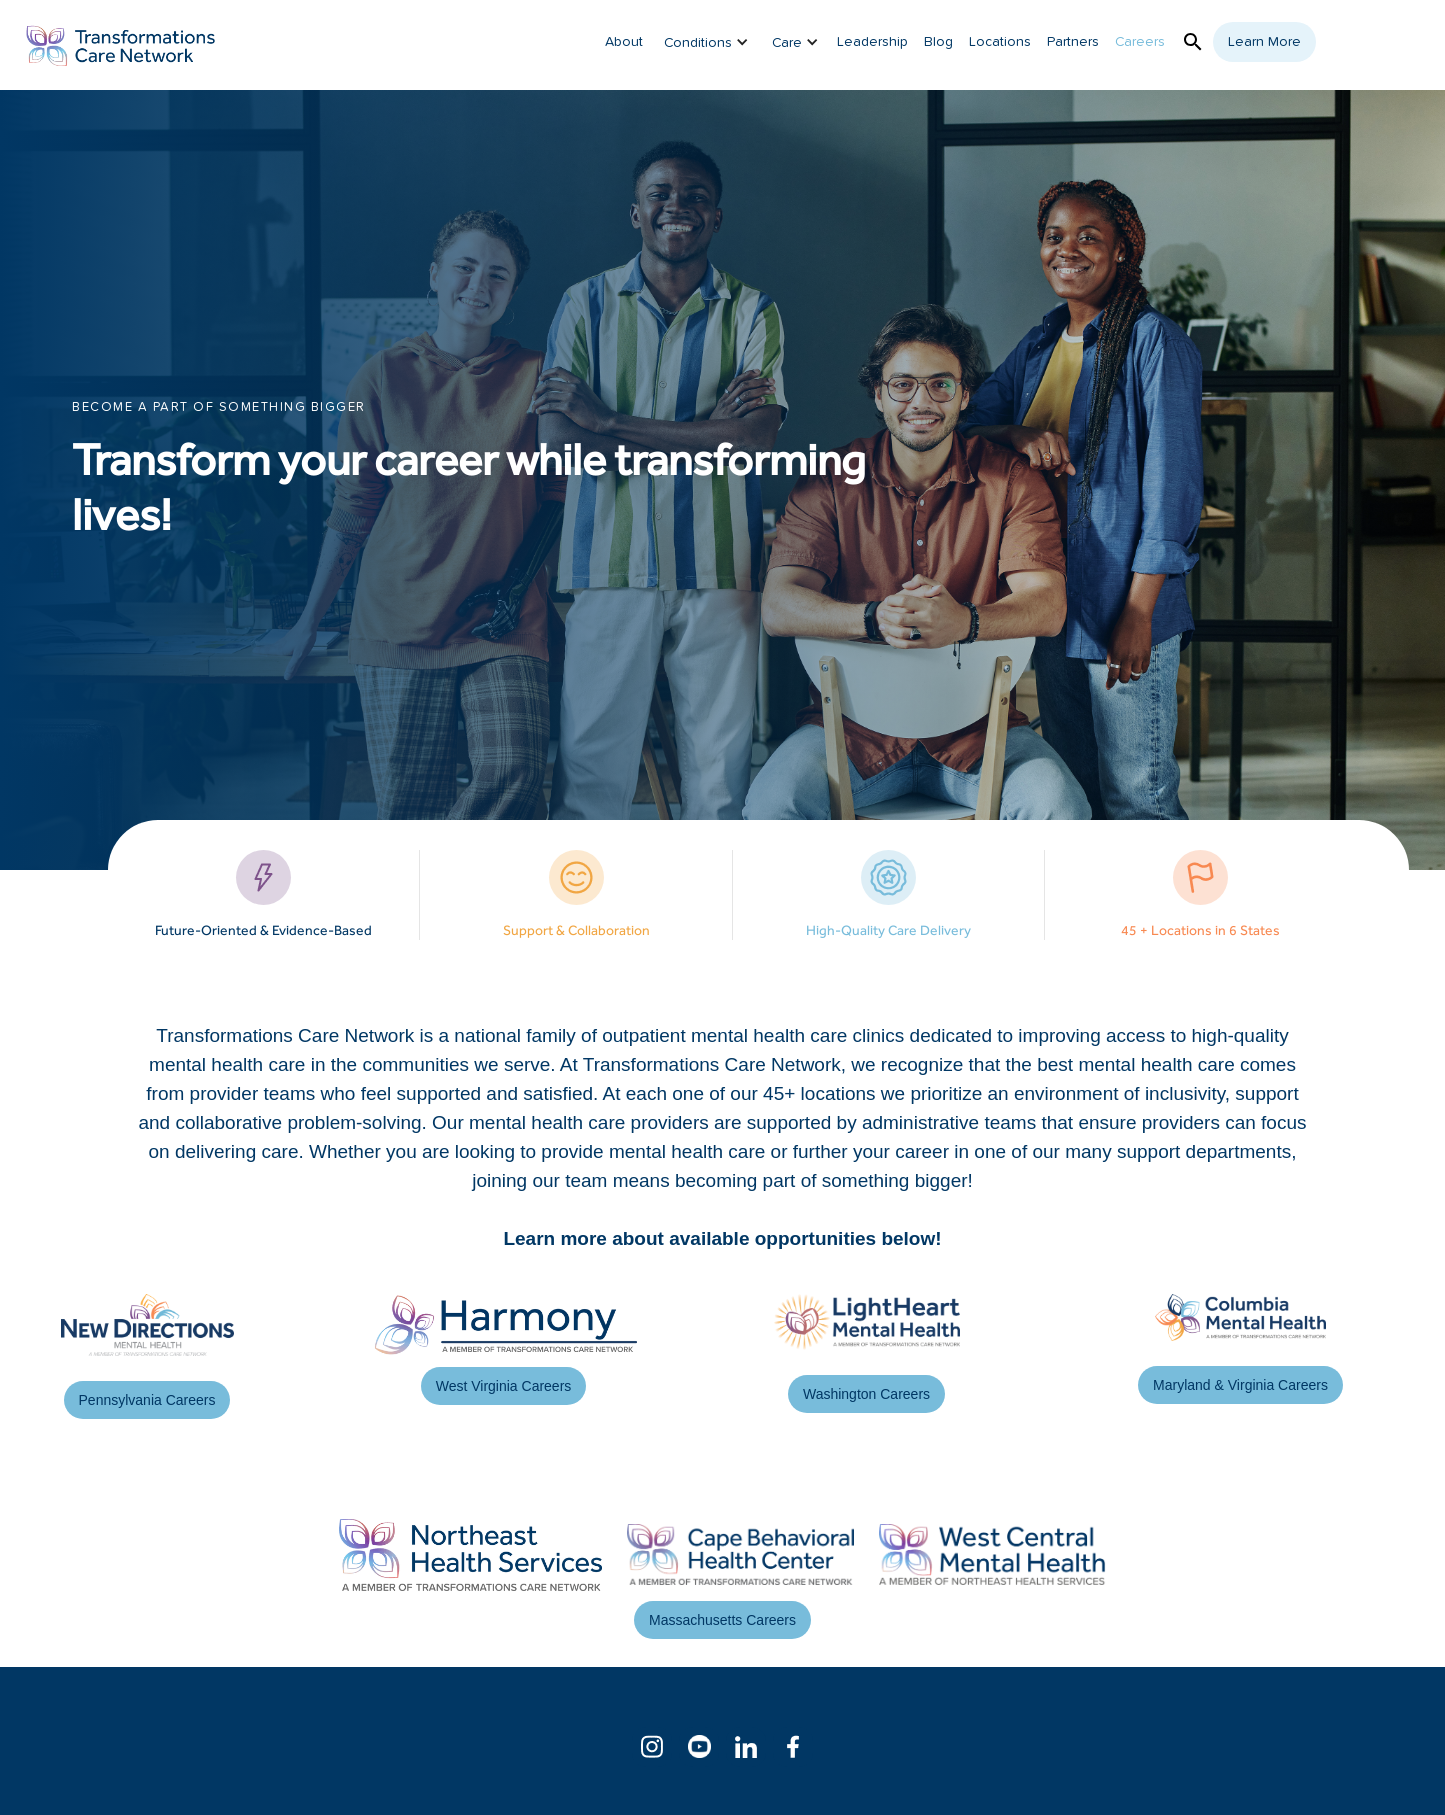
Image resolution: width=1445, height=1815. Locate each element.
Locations (1000, 42)
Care (787, 43)
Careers (1140, 42)
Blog (938, 42)
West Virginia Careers (504, 1386)
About (624, 42)
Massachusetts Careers (722, 1620)
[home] (121, 45)
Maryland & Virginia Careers (1240, 1385)
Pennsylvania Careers (147, 1400)
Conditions (698, 43)
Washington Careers (866, 1394)
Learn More (1264, 42)
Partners (1073, 42)
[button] (700, 42)
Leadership (872, 42)
